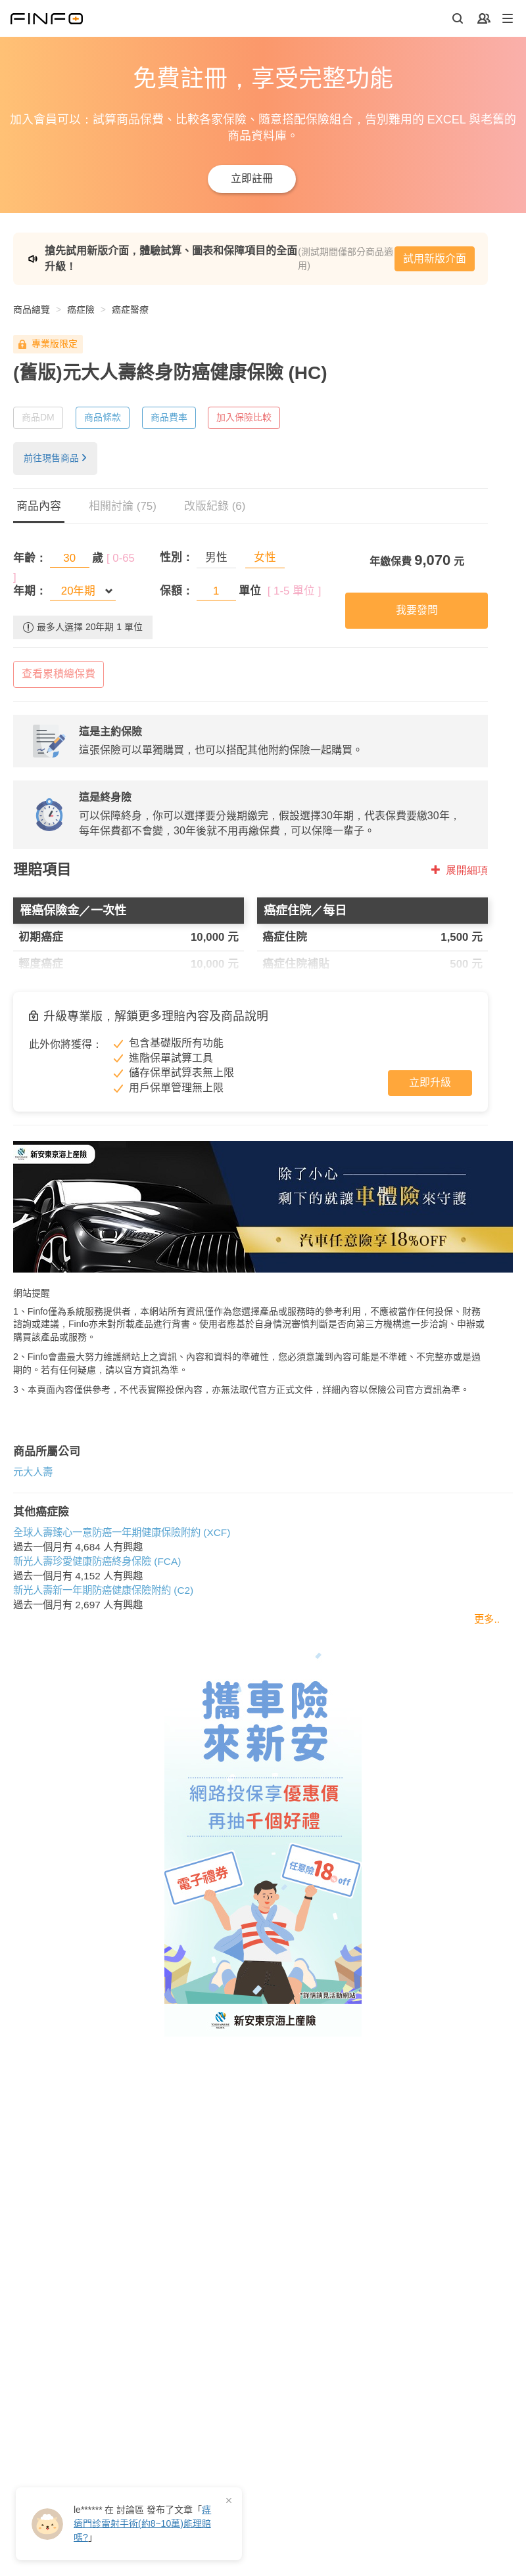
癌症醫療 (130, 309)
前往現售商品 (55, 458)
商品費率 (169, 417)
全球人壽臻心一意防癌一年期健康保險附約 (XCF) (121, 1532)
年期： (30, 591)
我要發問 (417, 610)
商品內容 (38, 506)
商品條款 (102, 417)
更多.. (487, 1619)
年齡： (30, 558)
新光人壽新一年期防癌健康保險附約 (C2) (103, 1590)
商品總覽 (31, 309)
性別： (176, 557)
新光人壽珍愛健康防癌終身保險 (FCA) (97, 1561)
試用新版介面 (434, 258)
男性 (216, 557)
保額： (176, 591)
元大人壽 (33, 1472)
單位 (250, 591)
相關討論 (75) (122, 506)
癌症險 (81, 309)
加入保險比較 (244, 417)
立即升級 (430, 1082)
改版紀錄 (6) (215, 506)
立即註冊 (252, 178)
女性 (265, 557)
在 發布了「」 (142, 2523)
